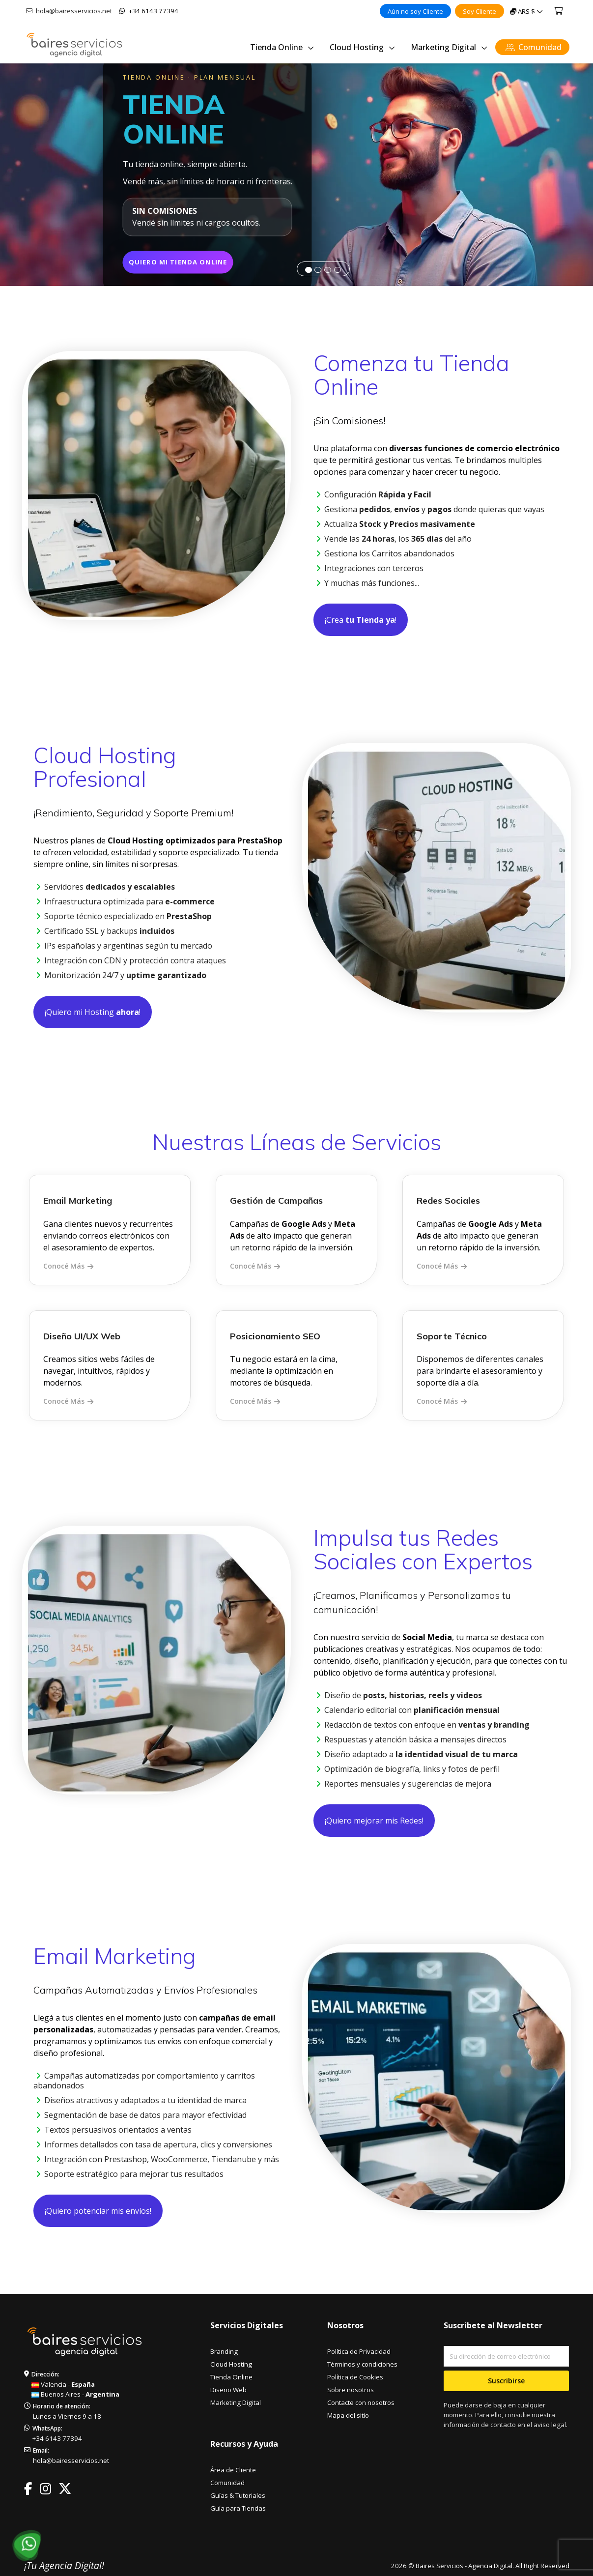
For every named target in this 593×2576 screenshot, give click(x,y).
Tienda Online (231, 2377)
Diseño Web (228, 2389)
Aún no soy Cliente (415, 11)
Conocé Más (64, 1266)
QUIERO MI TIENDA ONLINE (198, 261)
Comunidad (227, 2482)
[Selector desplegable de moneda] (526, 11)
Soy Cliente (479, 11)
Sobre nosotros (350, 2389)
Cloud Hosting (231, 2364)
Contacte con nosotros (361, 2402)
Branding (224, 2351)
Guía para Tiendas (238, 2508)
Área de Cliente (233, 2469)
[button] (16, 174)
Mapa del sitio (348, 2415)
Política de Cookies (355, 2377)
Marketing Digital (235, 2402)
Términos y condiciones (362, 2364)
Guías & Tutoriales (237, 2495)
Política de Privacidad (359, 2351)
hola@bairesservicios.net (69, 10)
